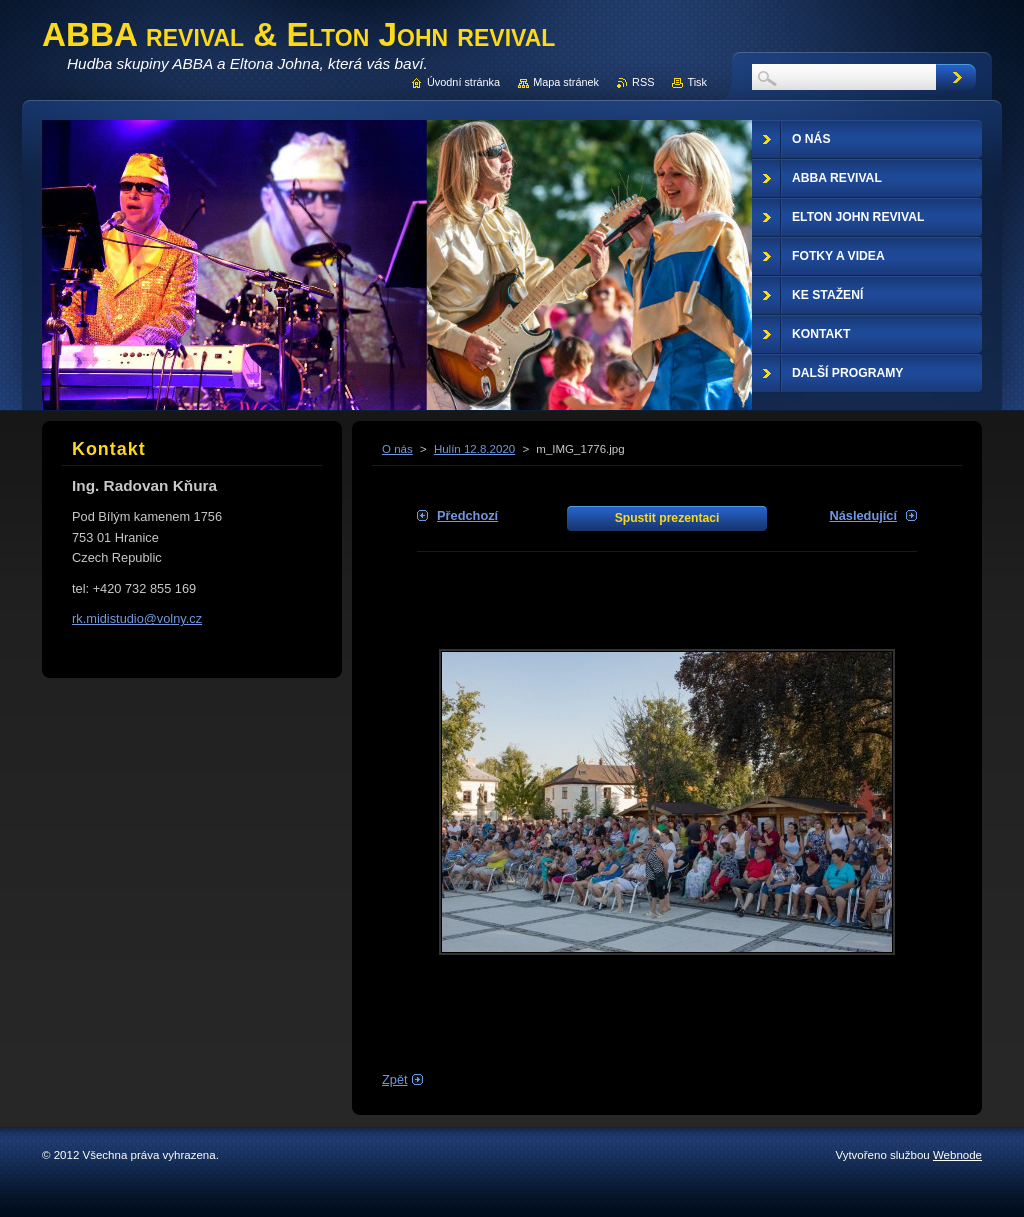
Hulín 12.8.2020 (474, 449)
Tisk (697, 82)
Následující (863, 515)
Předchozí (467, 515)
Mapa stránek (566, 82)
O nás (397, 449)
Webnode (957, 1155)
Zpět (395, 1079)
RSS (643, 82)
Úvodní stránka (463, 82)
